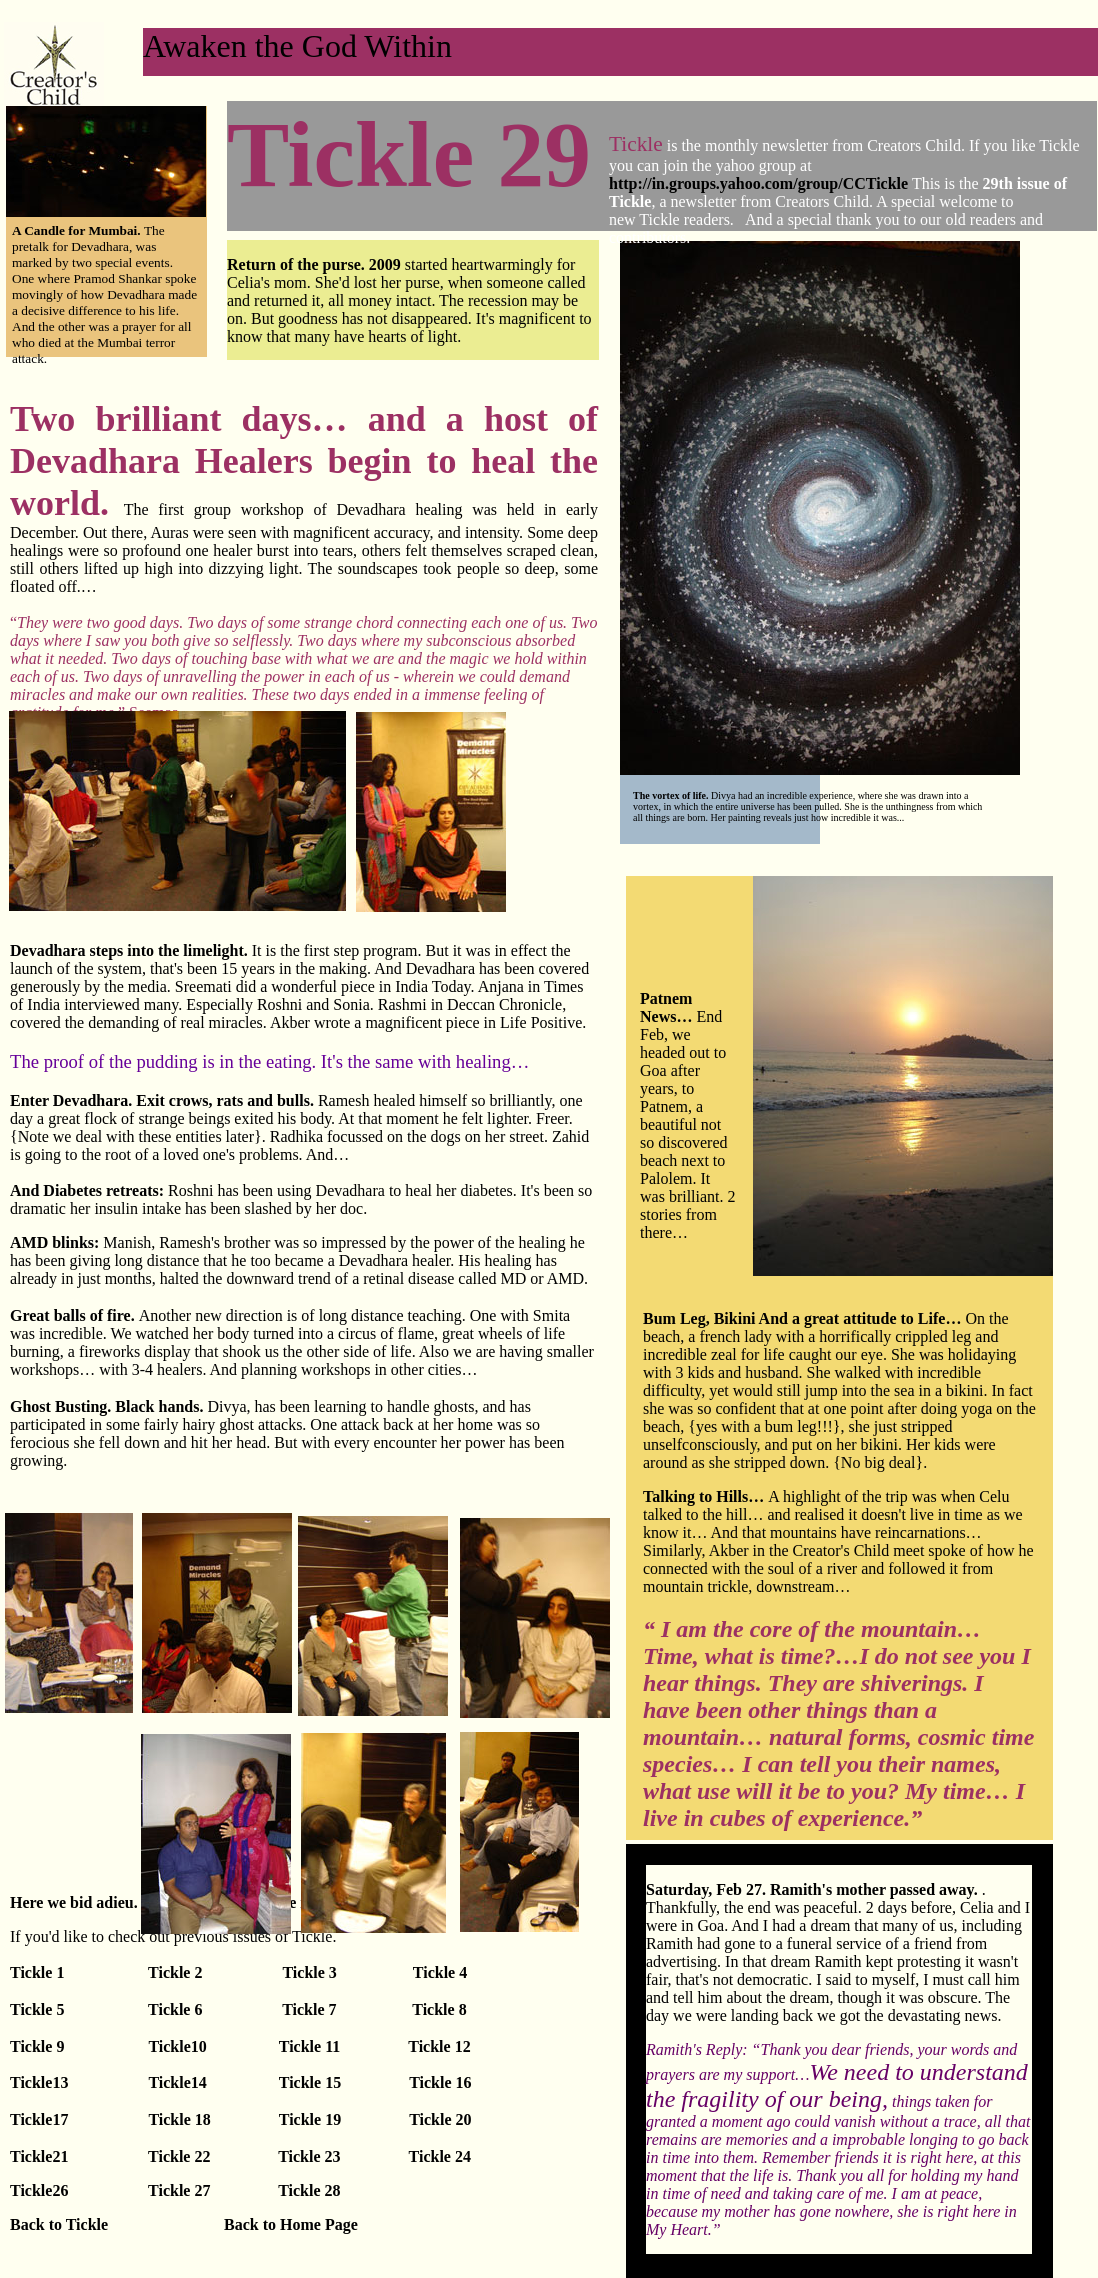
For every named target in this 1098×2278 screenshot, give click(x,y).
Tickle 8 (439, 2009)
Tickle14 (177, 2082)
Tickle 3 (309, 1972)
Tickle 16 (440, 2082)
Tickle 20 (440, 2119)
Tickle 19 (310, 2119)
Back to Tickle (59, 2224)
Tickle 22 (179, 2156)
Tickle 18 (179, 2119)
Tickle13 (41, 2082)
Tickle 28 (307, 2190)
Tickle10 (177, 2046)
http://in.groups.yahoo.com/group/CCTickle (758, 183)
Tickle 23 (309, 2156)
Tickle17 (39, 2119)
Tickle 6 (173, 2009)
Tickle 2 (175, 1972)
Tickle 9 (39, 2046)
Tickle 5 (37, 2009)
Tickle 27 (177, 2190)
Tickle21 (41, 2156)
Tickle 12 (439, 2046)
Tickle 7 (307, 2009)
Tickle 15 (312, 2082)
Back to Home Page (291, 2224)
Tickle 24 (440, 2156)
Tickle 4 (440, 1972)
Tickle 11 (312, 2046)
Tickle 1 (77, 1972)
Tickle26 (39, 2190)
